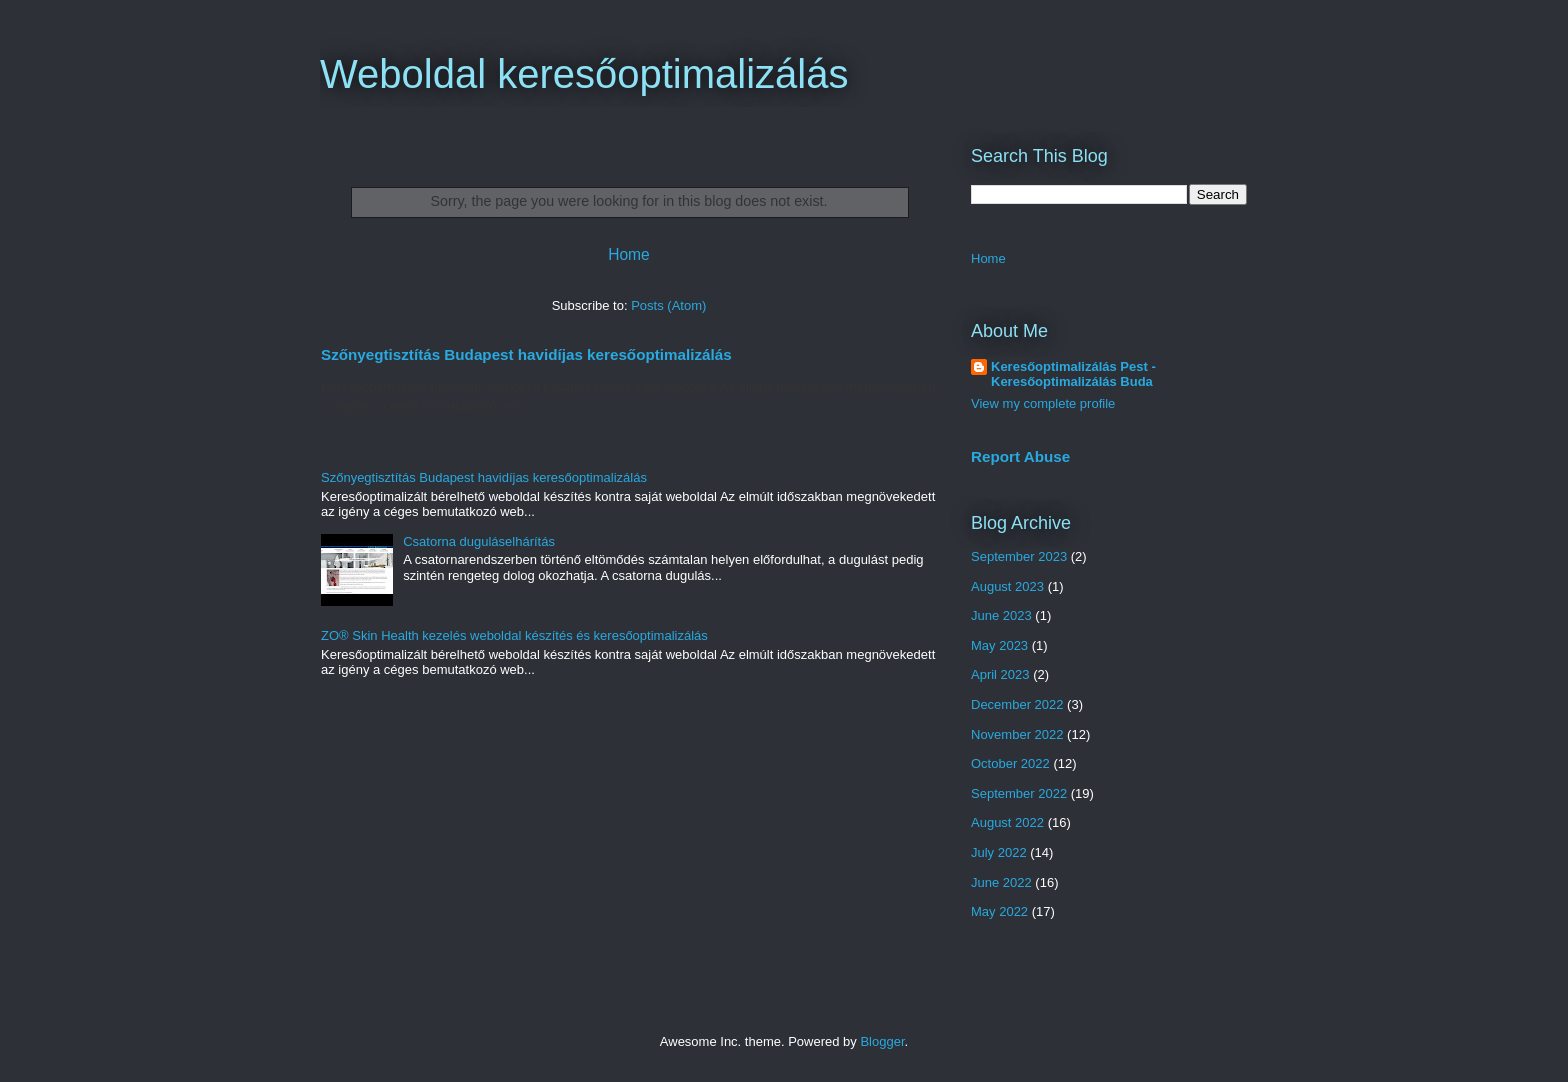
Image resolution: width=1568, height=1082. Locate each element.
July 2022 (999, 852)
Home (629, 254)
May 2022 (999, 911)
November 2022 (1017, 734)
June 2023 (1001, 615)
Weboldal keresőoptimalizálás (584, 74)
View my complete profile (1043, 403)
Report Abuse (1020, 456)
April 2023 (1000, 674)
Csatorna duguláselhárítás (479, 541)
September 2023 (1019, 556)
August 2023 (1007, 586)
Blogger (882, 1041)
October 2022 (1010, 763)
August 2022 (1007, 822)
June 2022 (1001, 882)
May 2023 (999, 645)
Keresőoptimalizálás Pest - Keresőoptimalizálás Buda (1073, 374)
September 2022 (1019, 793)
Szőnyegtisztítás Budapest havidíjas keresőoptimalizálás (526, 354)
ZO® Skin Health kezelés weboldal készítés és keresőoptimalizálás (514, 635)
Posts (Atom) (668, 305)
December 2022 (1017, 704)
